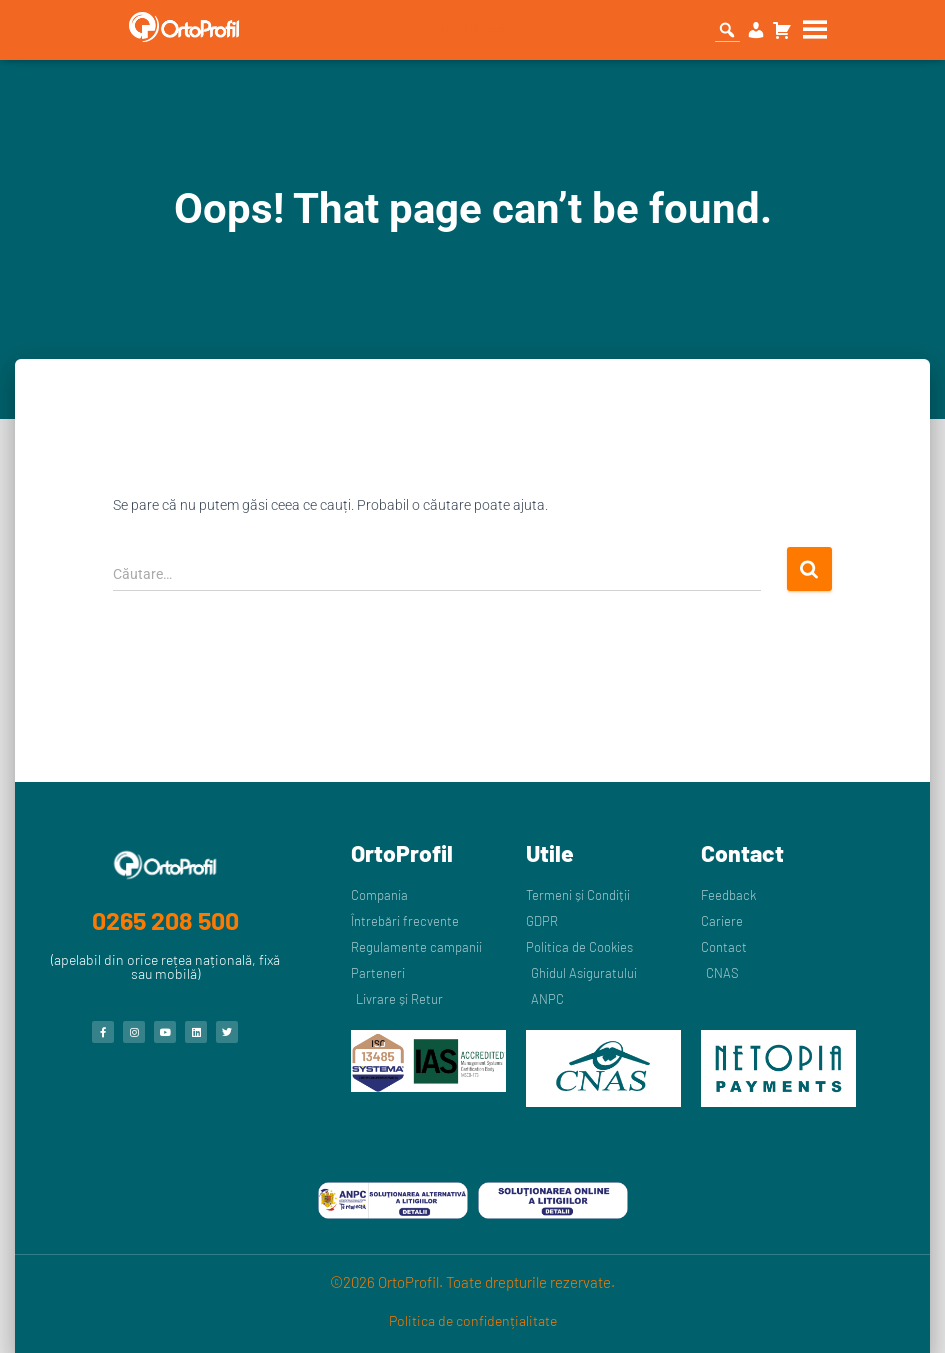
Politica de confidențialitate (473, 1320)
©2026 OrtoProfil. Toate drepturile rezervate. (472, 1282)
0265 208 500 (165, 920)
